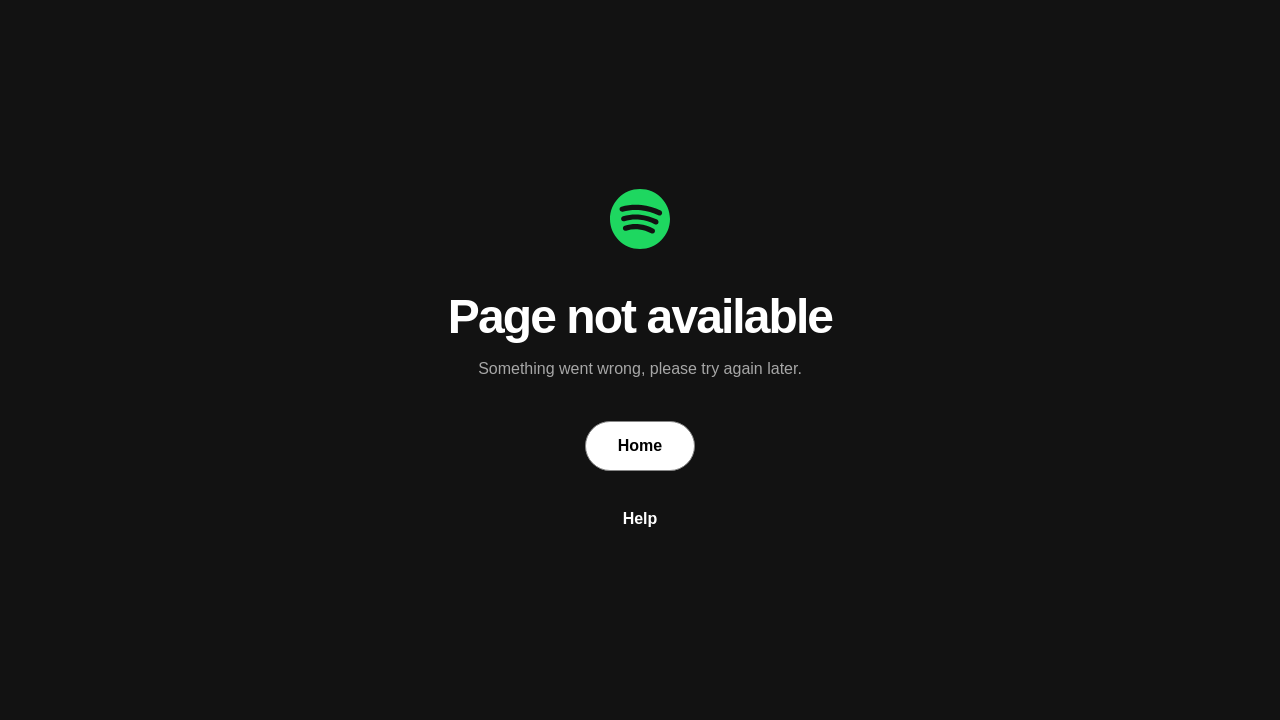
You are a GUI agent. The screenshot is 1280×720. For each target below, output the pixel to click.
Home (640, 445)
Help (640, 518)
